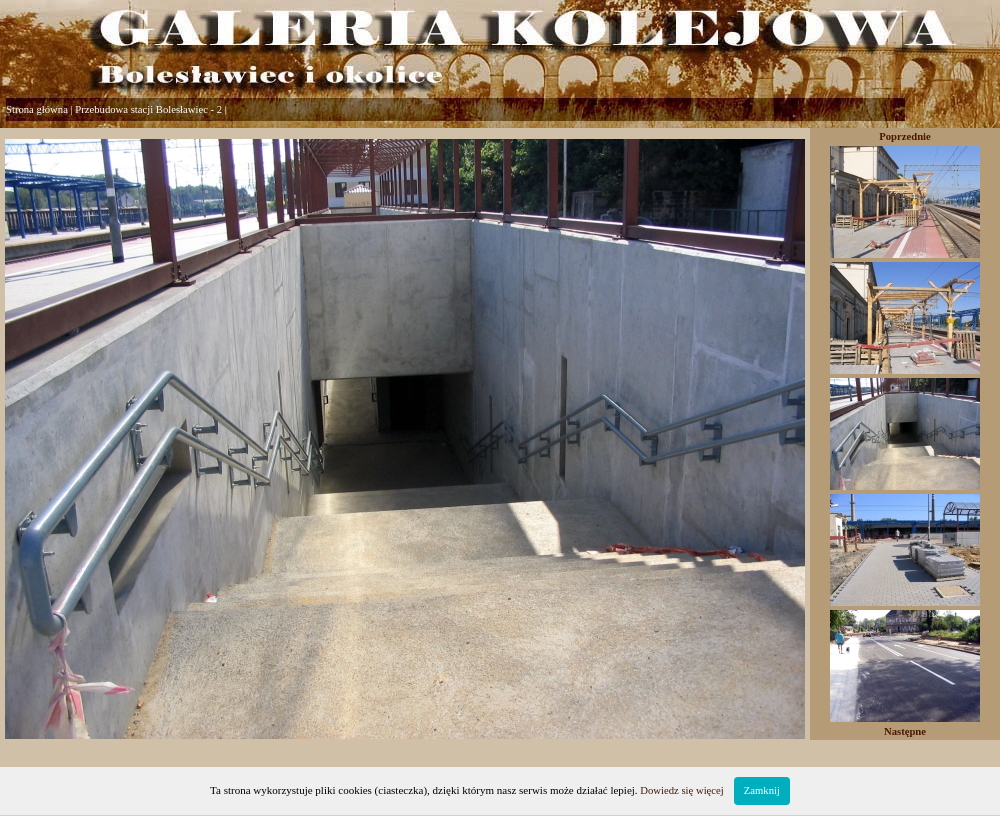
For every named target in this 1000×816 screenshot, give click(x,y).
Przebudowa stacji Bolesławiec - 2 (148, 109)
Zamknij (762, 790)
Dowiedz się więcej (681, 790)
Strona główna (37, 109)
